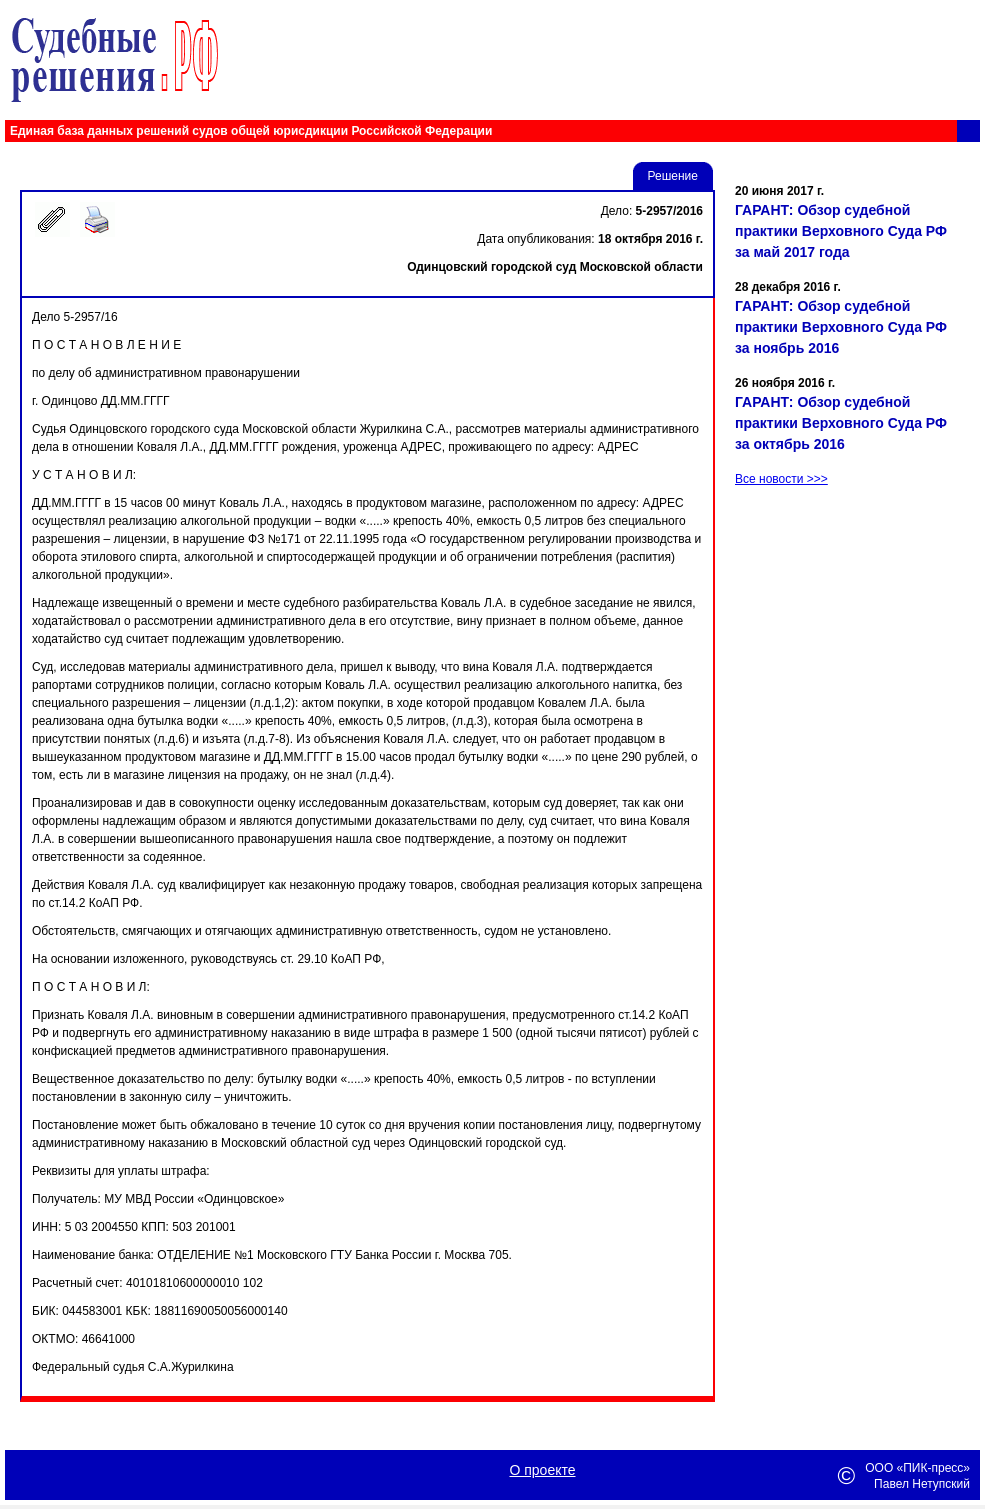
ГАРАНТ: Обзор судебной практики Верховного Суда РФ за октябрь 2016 (841, 423)
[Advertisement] (855, 708)
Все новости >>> (781, 479)
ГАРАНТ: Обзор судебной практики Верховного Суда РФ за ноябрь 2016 (841, 327)
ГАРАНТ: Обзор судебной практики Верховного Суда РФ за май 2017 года (841, 231)
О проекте (542, 1470)
